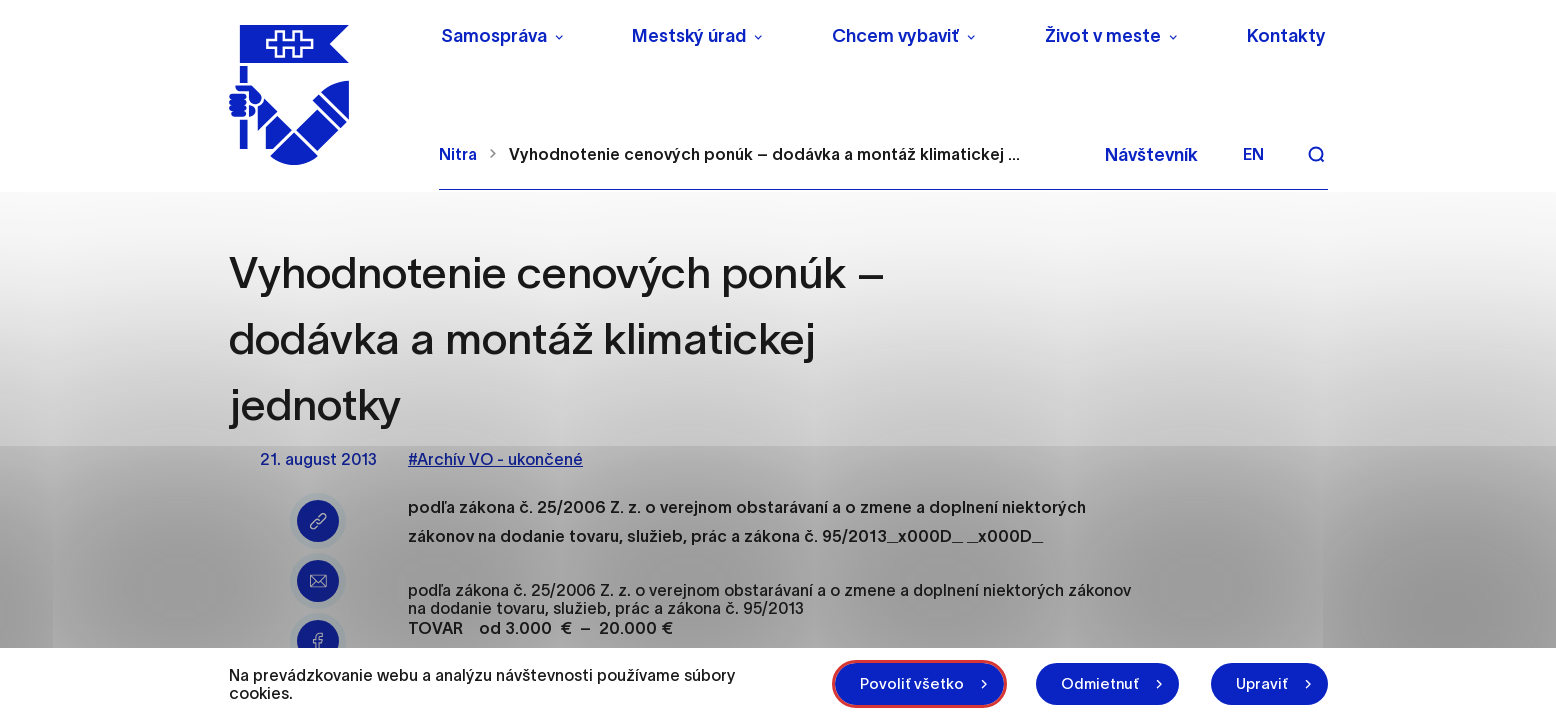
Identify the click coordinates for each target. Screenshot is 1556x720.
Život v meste (1103, 36)
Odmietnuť (1100, 683)
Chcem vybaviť (895, 36)
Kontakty (1286, 36)
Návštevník (1151, 155)
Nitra (458, 154)
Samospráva (494, 36)
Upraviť (1262, 683)
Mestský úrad (689, 36)
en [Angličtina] (1253, 154)
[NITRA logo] (321, 95)
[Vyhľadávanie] (1316, 154)
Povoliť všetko (912, 683)
